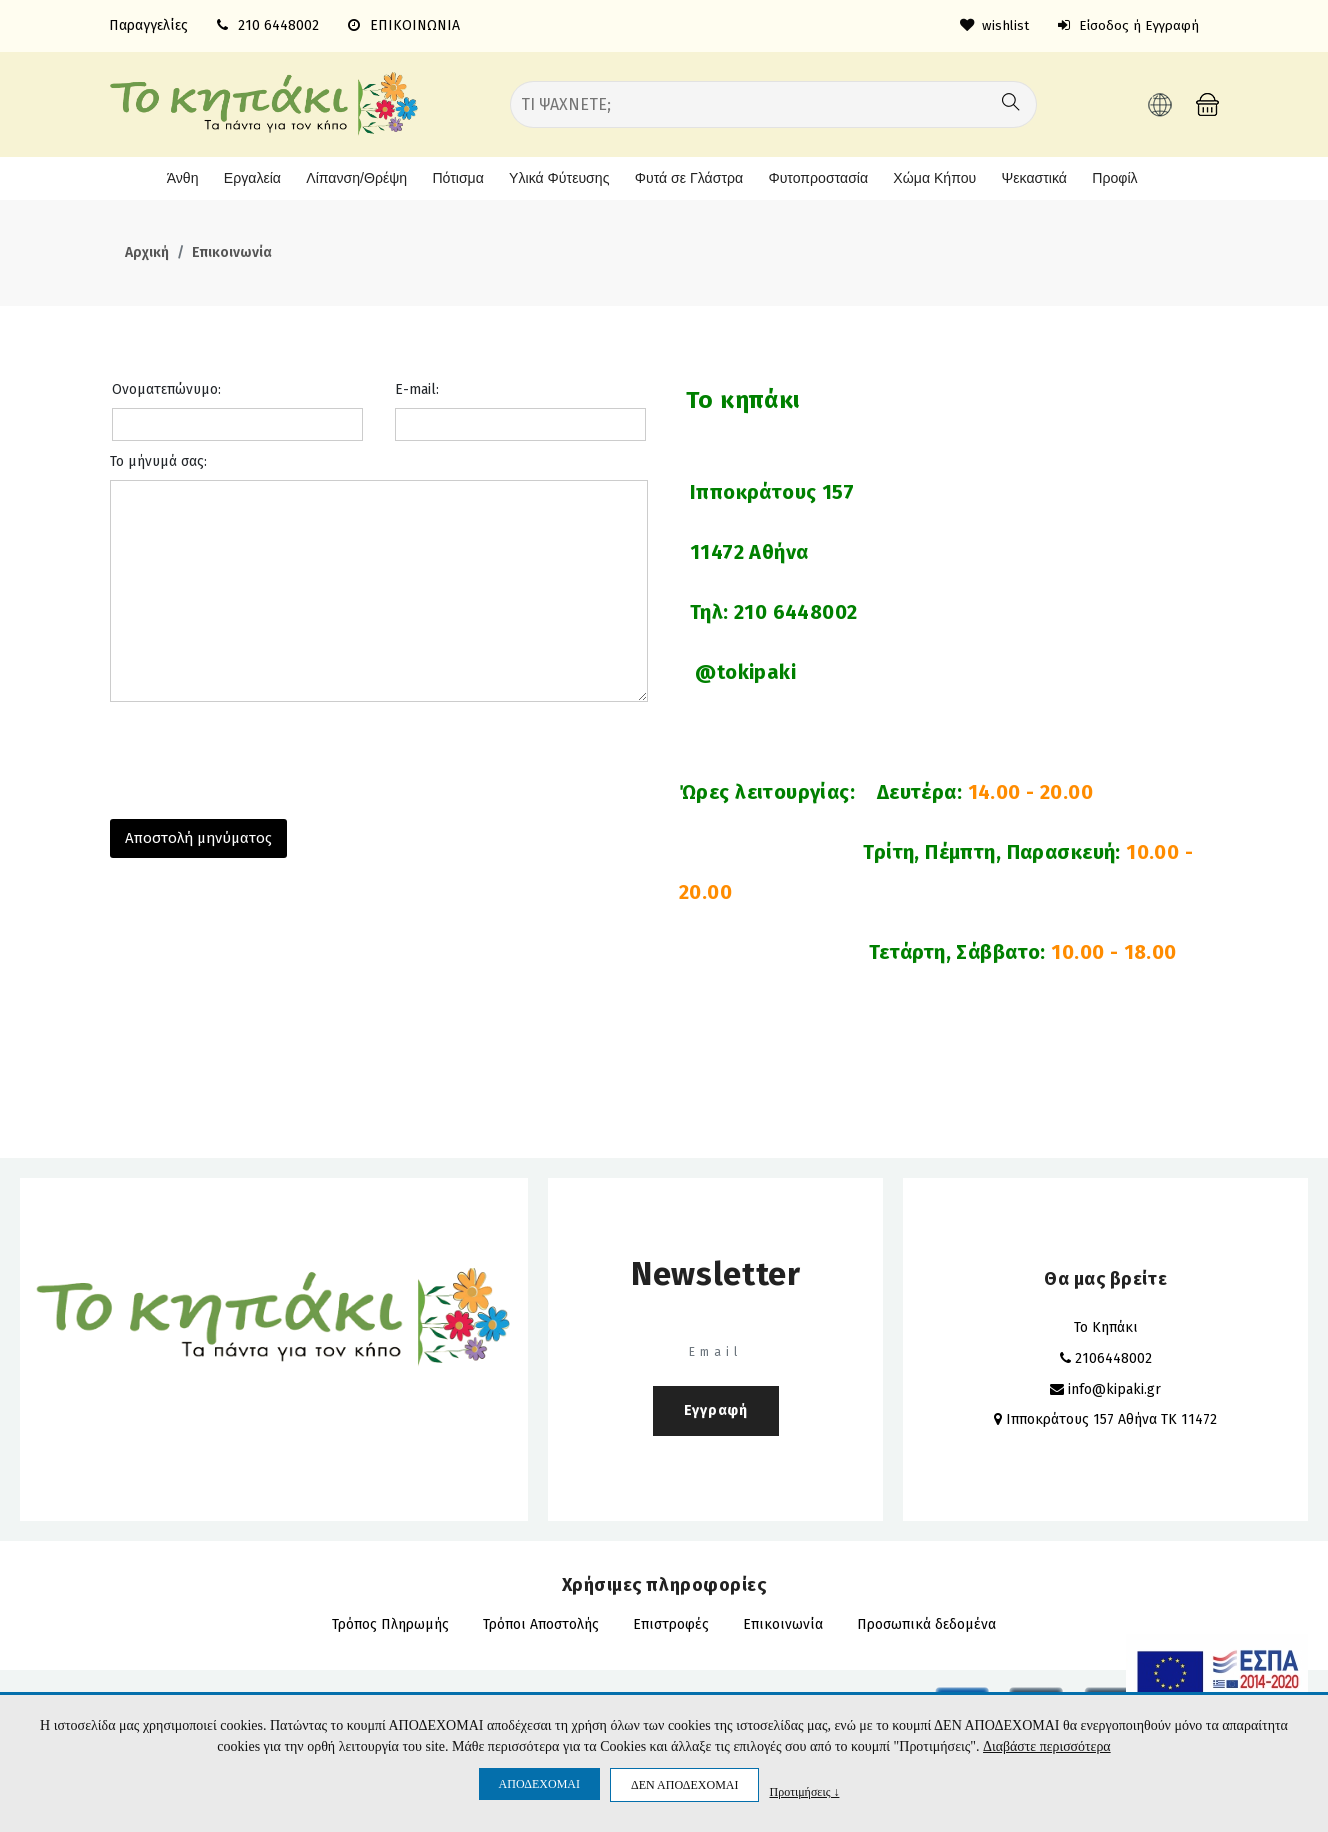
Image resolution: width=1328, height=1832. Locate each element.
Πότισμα (450, 177)
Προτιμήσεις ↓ (804, 1791)
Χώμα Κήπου (936, 177)
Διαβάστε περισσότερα (1046, 1747)
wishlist (989, 25)
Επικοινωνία (232, 251)
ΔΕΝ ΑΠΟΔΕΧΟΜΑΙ (684, 1785)
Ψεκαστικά (1036, 177)
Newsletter (715, 1272)
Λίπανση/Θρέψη (347, 177)
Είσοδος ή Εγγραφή (1126, 25)
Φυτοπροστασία (819, 177)
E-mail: (417, 387)
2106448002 (1113, 1356)
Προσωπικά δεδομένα (926, 1622)
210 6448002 (278, 25)
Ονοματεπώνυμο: (166, 387)
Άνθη (174, 177)
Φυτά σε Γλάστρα (687, 177)
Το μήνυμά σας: (158, 459)
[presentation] (262, 753)
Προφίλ (1120, 177)
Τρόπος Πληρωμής (390, 1622)
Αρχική (147, 251)
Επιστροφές (671, 1622)
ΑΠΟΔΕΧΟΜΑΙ (539, 1784)
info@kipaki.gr (1114, 1387)
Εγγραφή (716, 1408)
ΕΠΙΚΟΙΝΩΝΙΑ (404, 25)
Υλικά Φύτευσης (555, 177)
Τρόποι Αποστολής (541, 1622)
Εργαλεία (243, 177)
